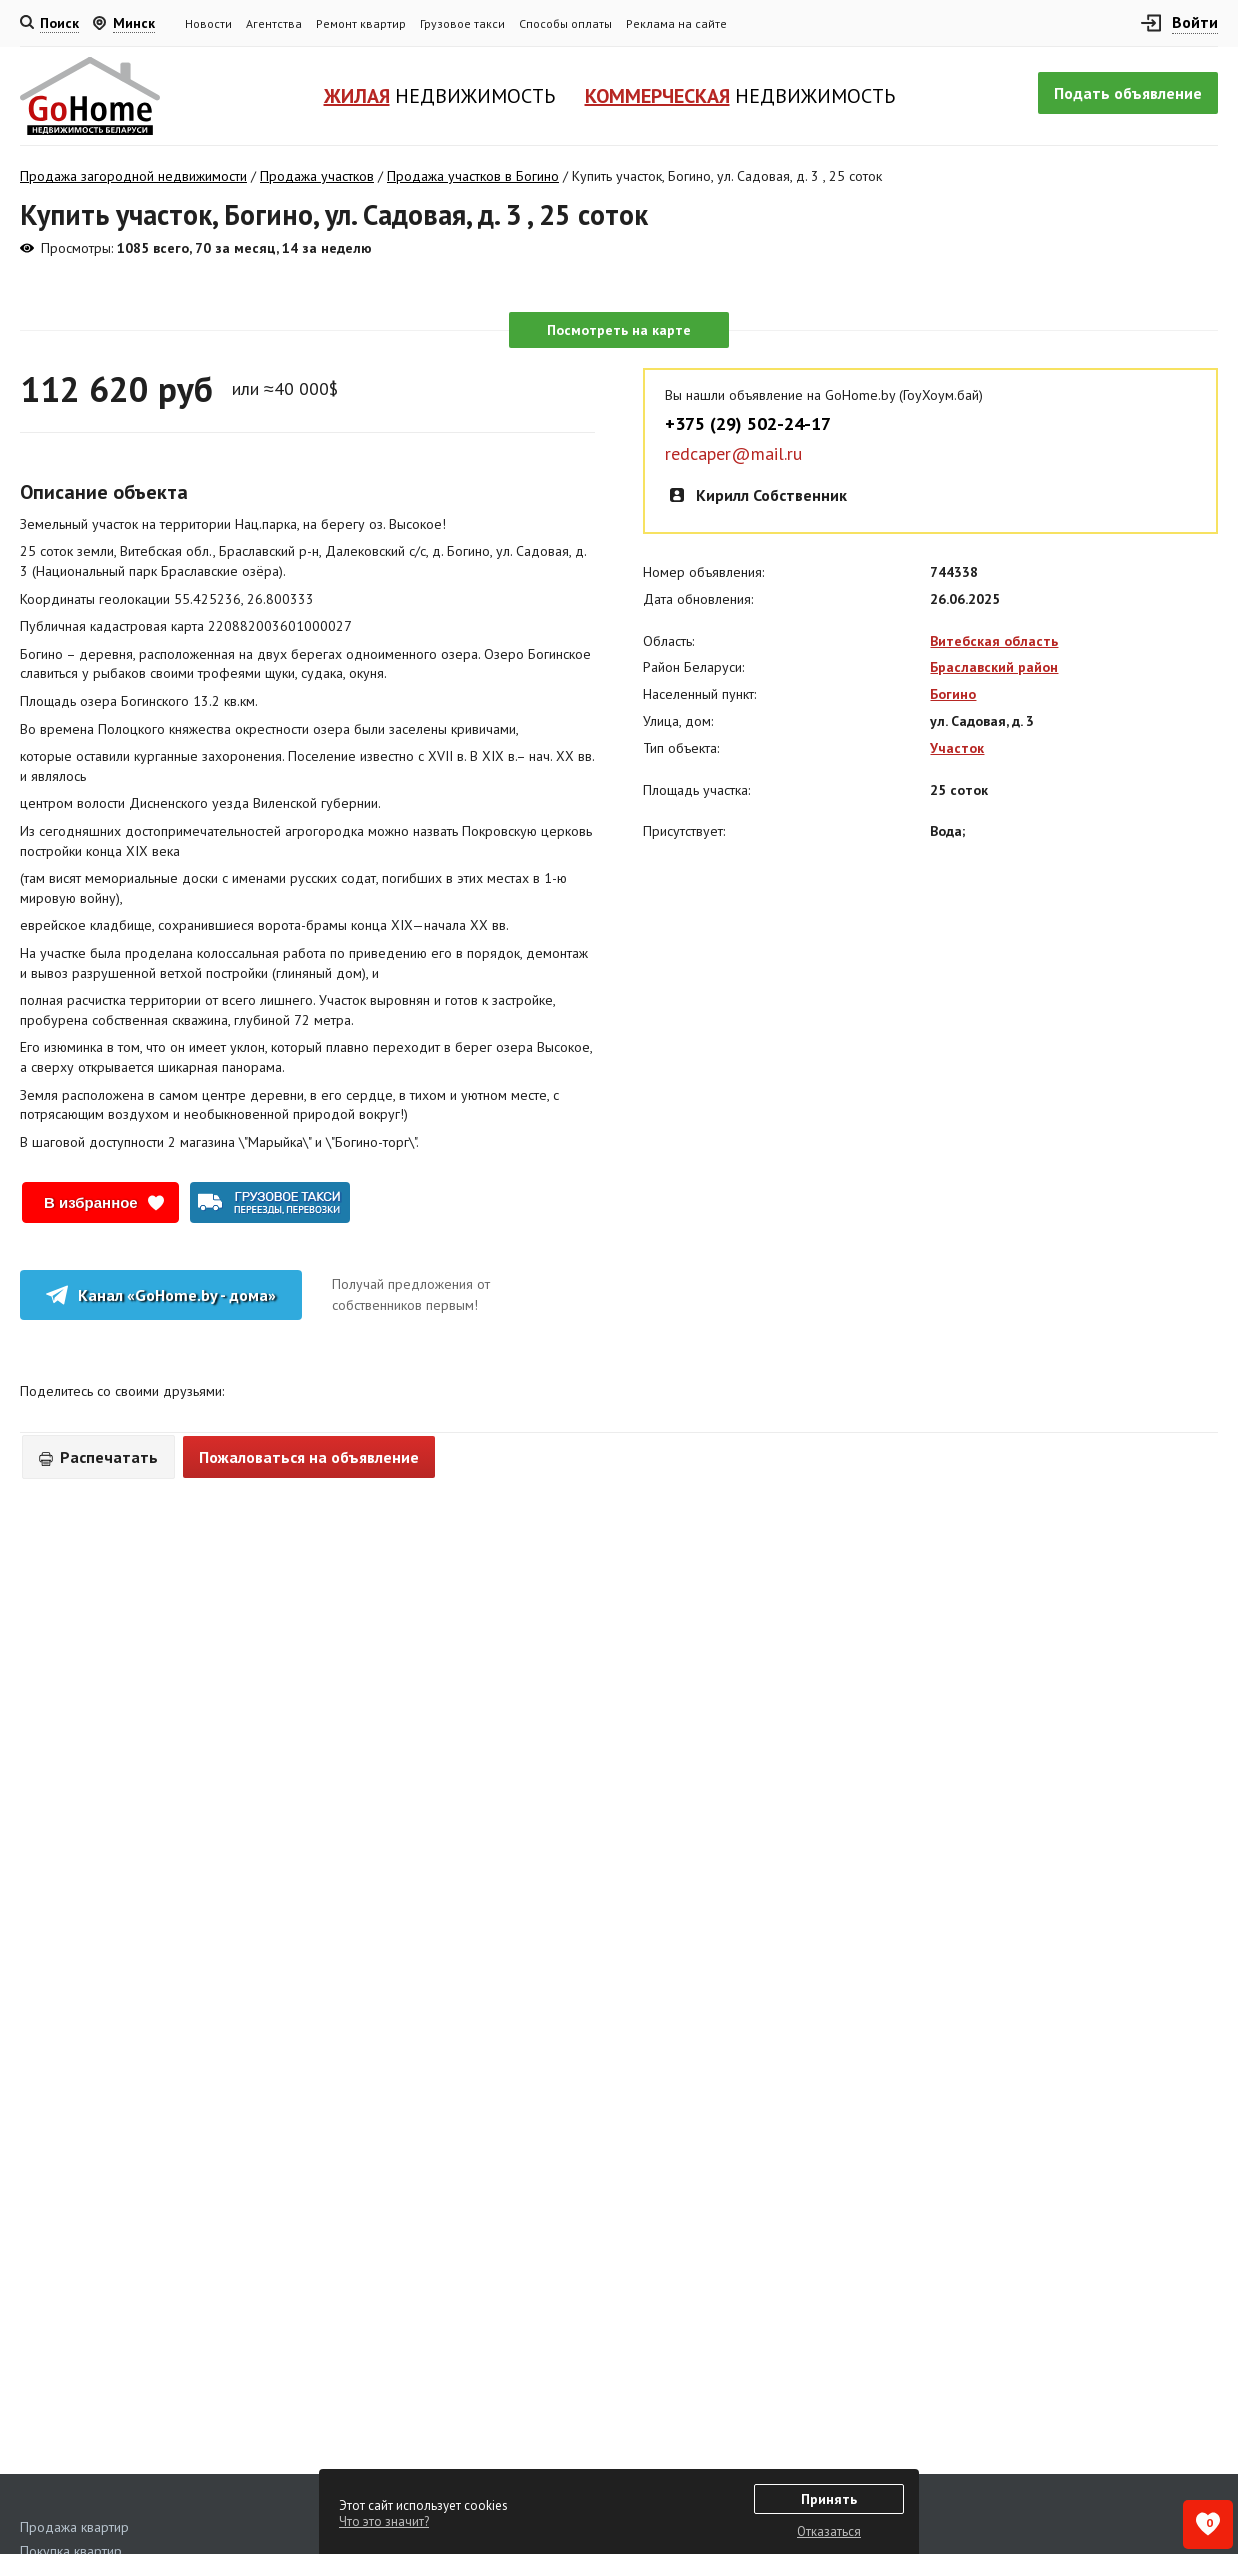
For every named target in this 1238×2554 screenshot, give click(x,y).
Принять (829, 2499)
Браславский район (994, 667)
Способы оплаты (565, 23)
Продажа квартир (74, 2527)
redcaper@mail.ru (733, 454)
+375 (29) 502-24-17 (748, 424)
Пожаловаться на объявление (309, 1457)
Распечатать (98, 1457)
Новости (208, 23)
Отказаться (829, 2531)
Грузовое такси (462, 23)
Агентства (274, 23)
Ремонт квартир (361, 23)
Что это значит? (384, 2521)
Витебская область (994, 641)
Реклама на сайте (676, 23)
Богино (953, 694)
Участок (957, 748)
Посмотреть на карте (619, 330)
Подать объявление (1128, 93)
